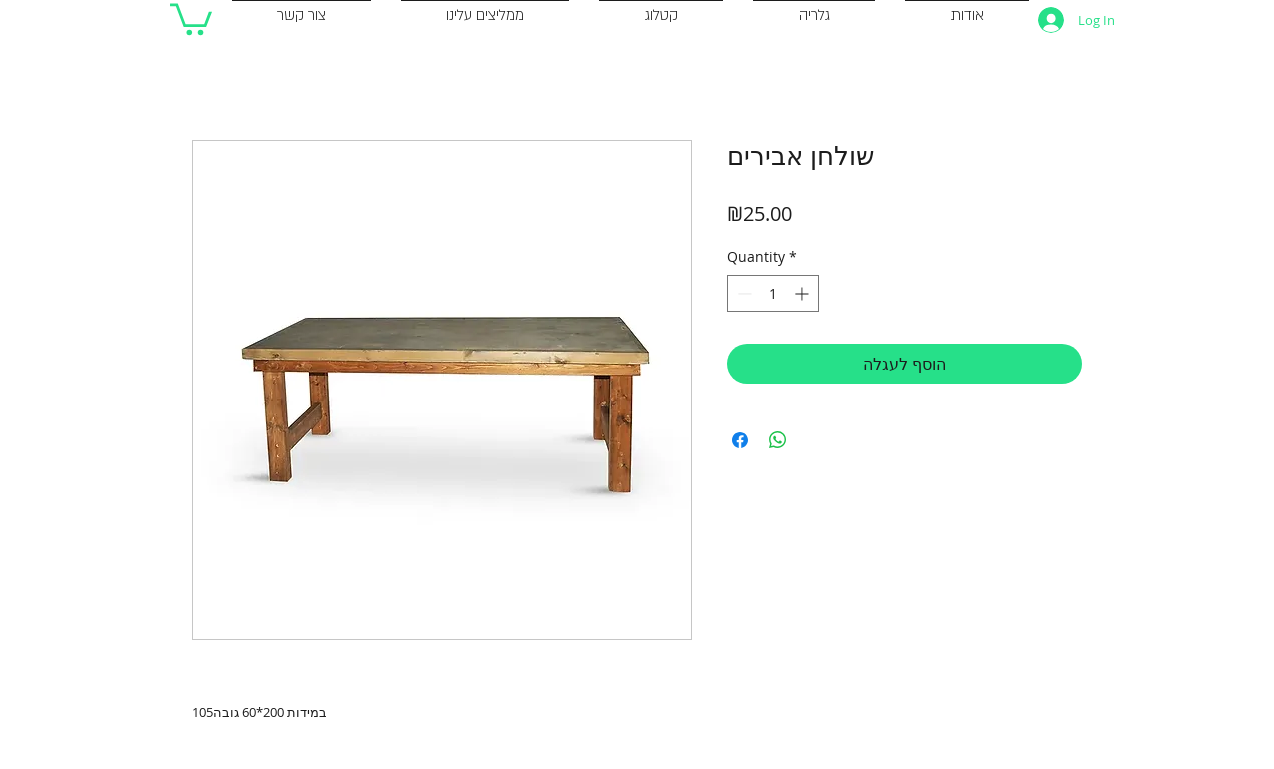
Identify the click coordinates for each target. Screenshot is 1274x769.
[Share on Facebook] (740, 440)
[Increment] (803, 293)
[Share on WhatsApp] (778, 440)
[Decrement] (742, 293)
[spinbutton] (773, 293)
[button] (191, 17)
